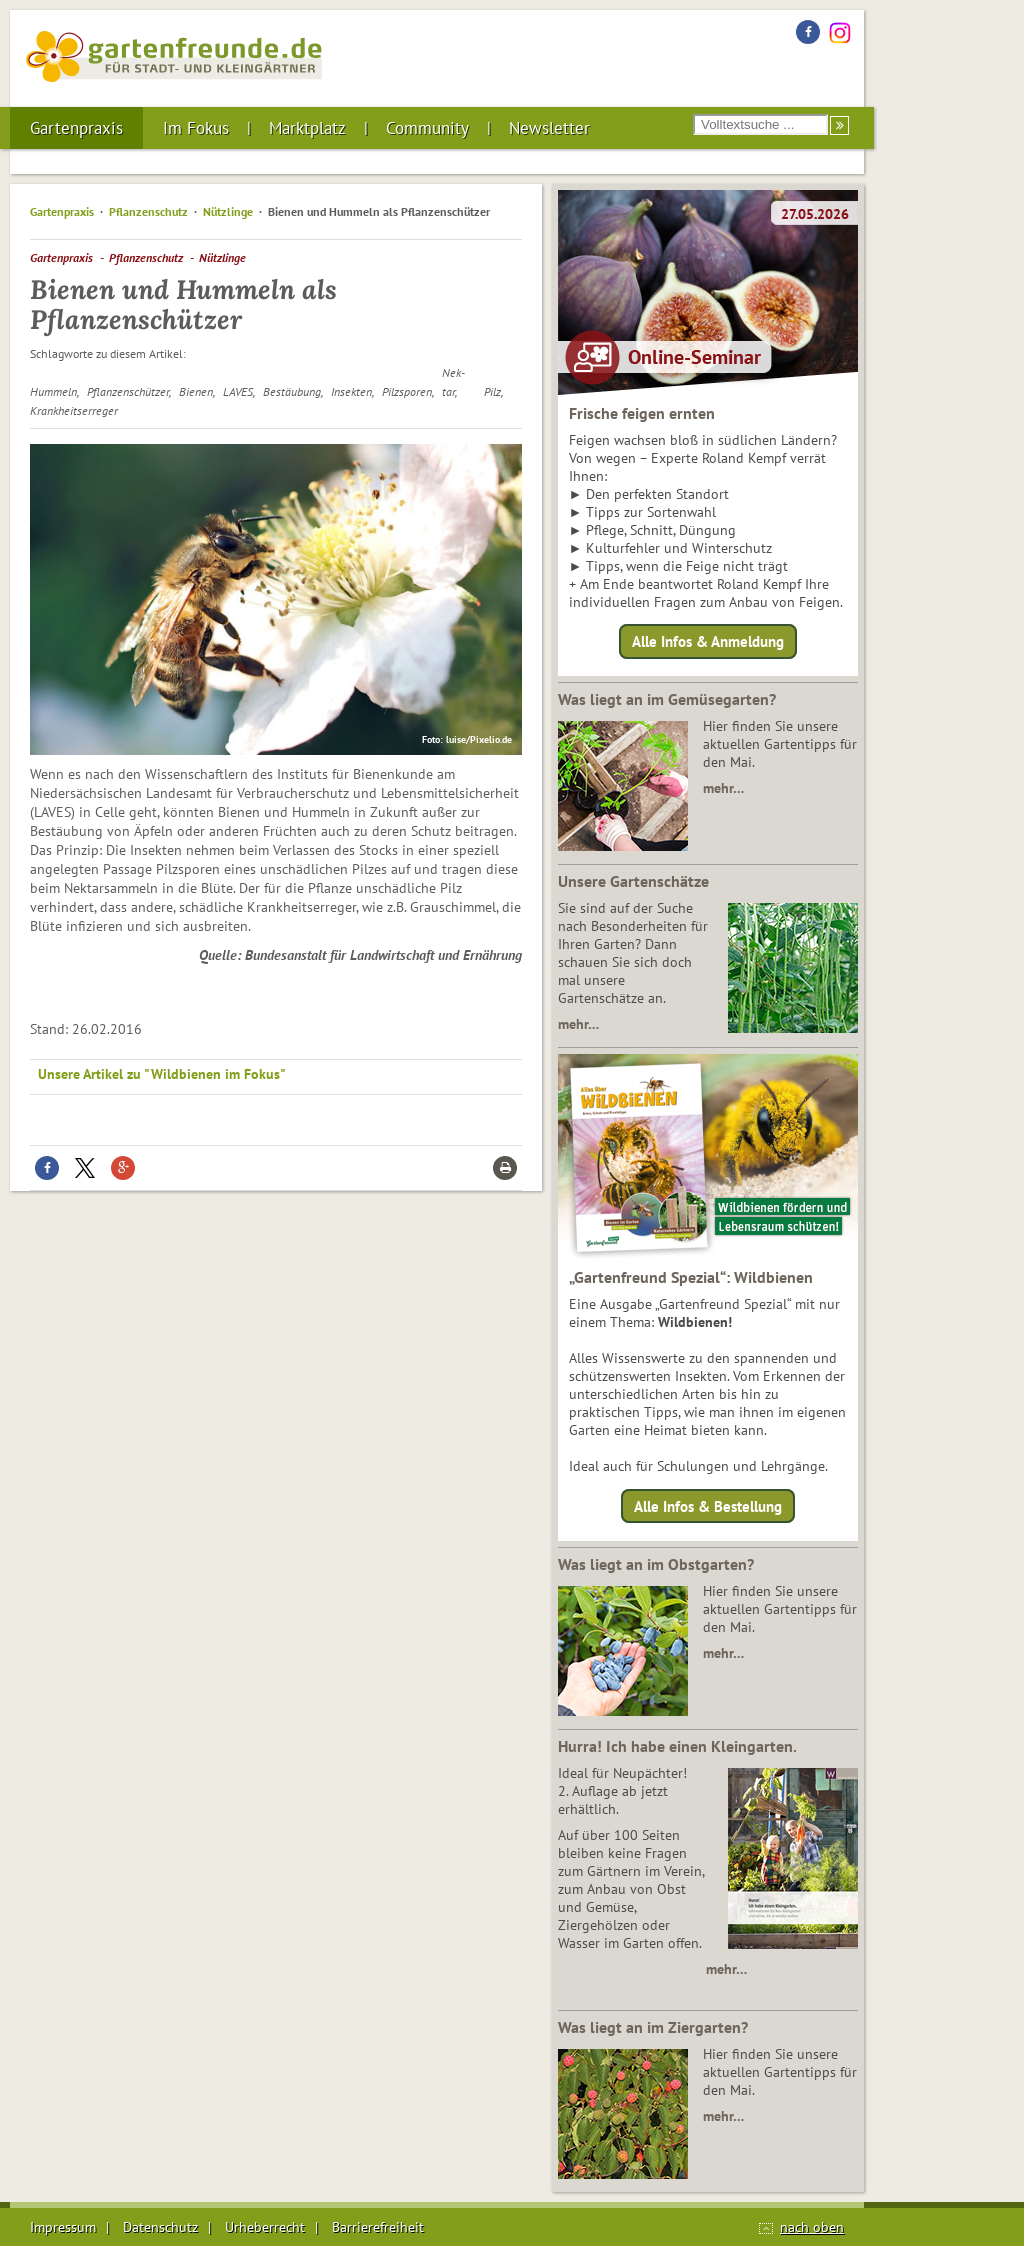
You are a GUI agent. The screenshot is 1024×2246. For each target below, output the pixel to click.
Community (427, 128)
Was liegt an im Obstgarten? (656, 1564)
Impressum (63, 2227)
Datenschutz (160, 2227)
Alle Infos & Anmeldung (708, 641)
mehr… (723, 788)
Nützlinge (228, 211)
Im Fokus (196, 128)
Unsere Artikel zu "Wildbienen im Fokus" (162, 1074)
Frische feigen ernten (642, 413)
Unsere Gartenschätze (633, 881)
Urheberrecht (265, 2227)
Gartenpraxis (76, 128)
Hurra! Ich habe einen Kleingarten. (677, 1746)
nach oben (812, 2227)
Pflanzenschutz (148, 211)
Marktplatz (307, 128)
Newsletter (549, 128)
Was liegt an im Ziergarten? (653, 2027)
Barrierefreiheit (378, 2227)
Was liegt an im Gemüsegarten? (667, 699)
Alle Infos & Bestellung (708, 1505)
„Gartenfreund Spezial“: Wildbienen (691, 1277)
